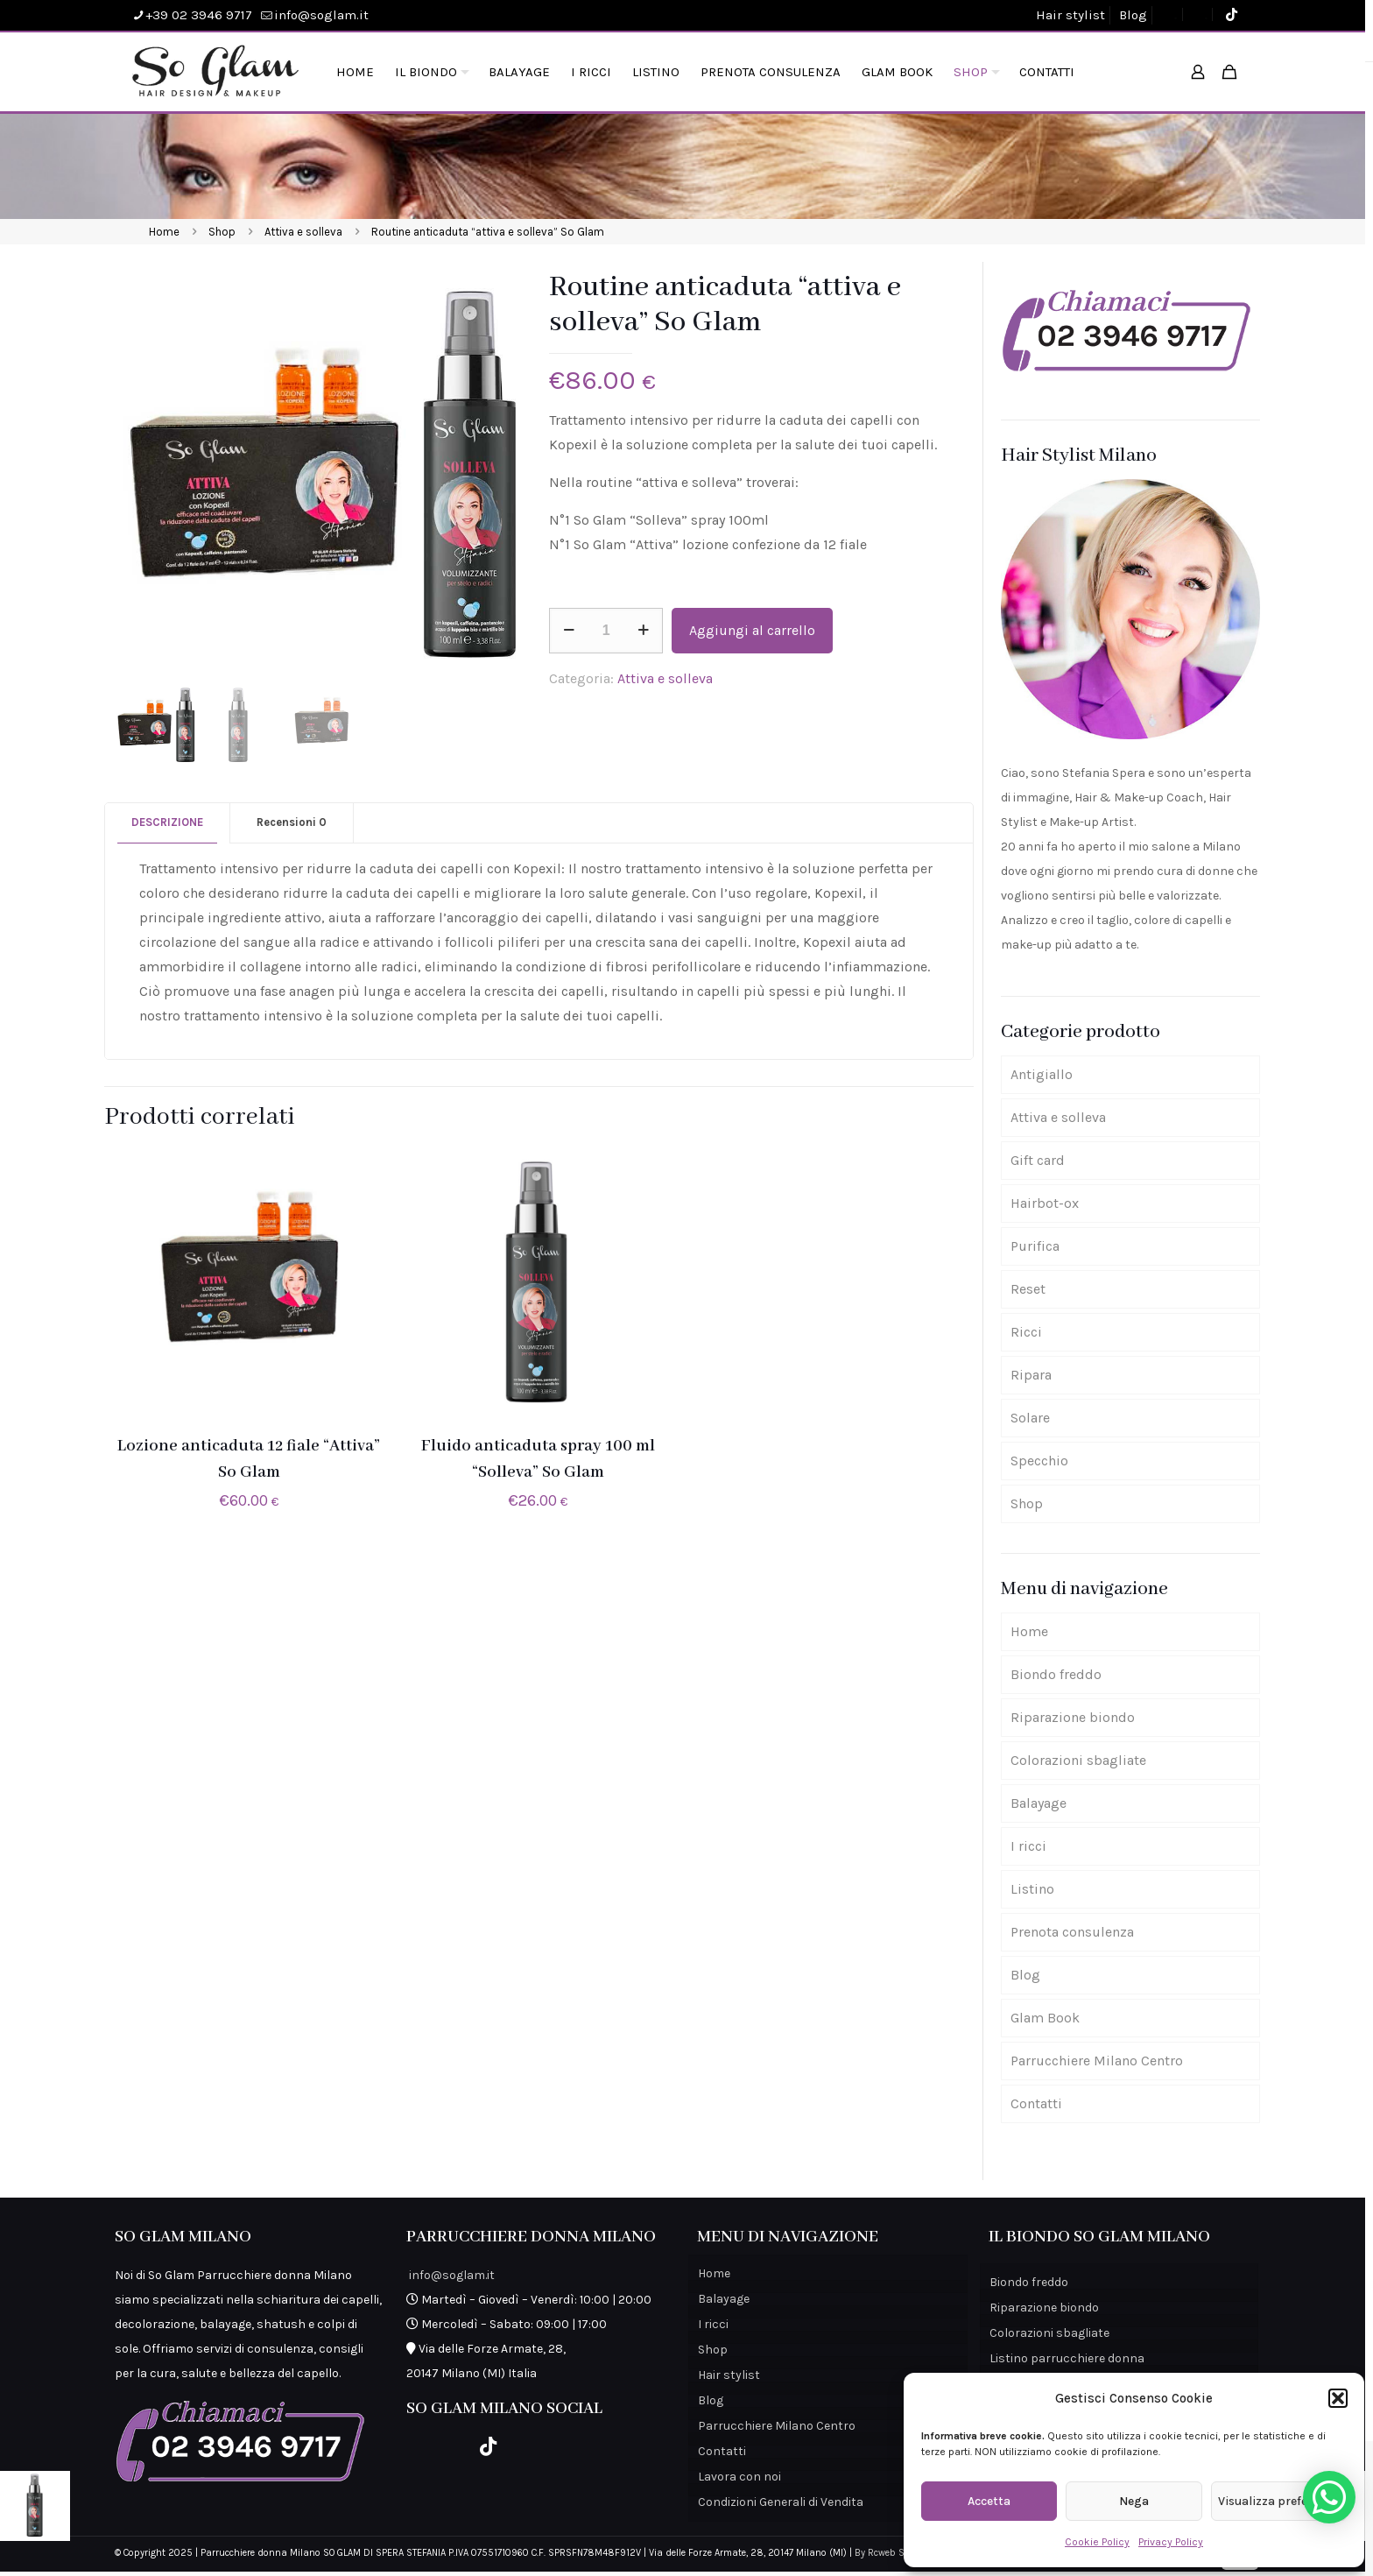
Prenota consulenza (1072, 1931)
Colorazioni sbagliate (1078, 1760)
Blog (1133, 15)
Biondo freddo (1056, 1674)
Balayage (1038, 1803)
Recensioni (292, 822)
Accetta (989, 2501)
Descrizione (167, 822)
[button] (1338, 2398)
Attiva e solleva (303, 231)
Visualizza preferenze (1278, 2501)
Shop (222, 231)
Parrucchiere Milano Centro (1096, 2060)
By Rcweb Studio (891, 2552)
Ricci (1026, 1331)
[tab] (167, 823)
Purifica (1035, 1246)
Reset (1028, 1289)
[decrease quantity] (568, 630)
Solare (1030, 1417)
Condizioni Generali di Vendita (780, 2502)
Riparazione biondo (1072, 1717)
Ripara (1031, 1374)
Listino (1032, 1889)
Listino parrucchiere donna (1066, 2358)
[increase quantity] (643, 630)
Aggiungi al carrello (752, 630)
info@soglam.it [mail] (321, 15)
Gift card (1037, 1160)
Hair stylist (1070, 15)
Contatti (1036, 2103)
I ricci (1028, 1846)
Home (164, 231)
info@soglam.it (452, 2275)
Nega (1134, 2501)
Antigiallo (1041, 1074)
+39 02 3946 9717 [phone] (198, 15)
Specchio (1039, 1460)
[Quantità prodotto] (606, 630)
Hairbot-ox (1044, 1203)
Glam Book (1045, 2017)
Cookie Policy (1097, 2542)
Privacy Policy (1170, 2542)
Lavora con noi (739, 2476)
